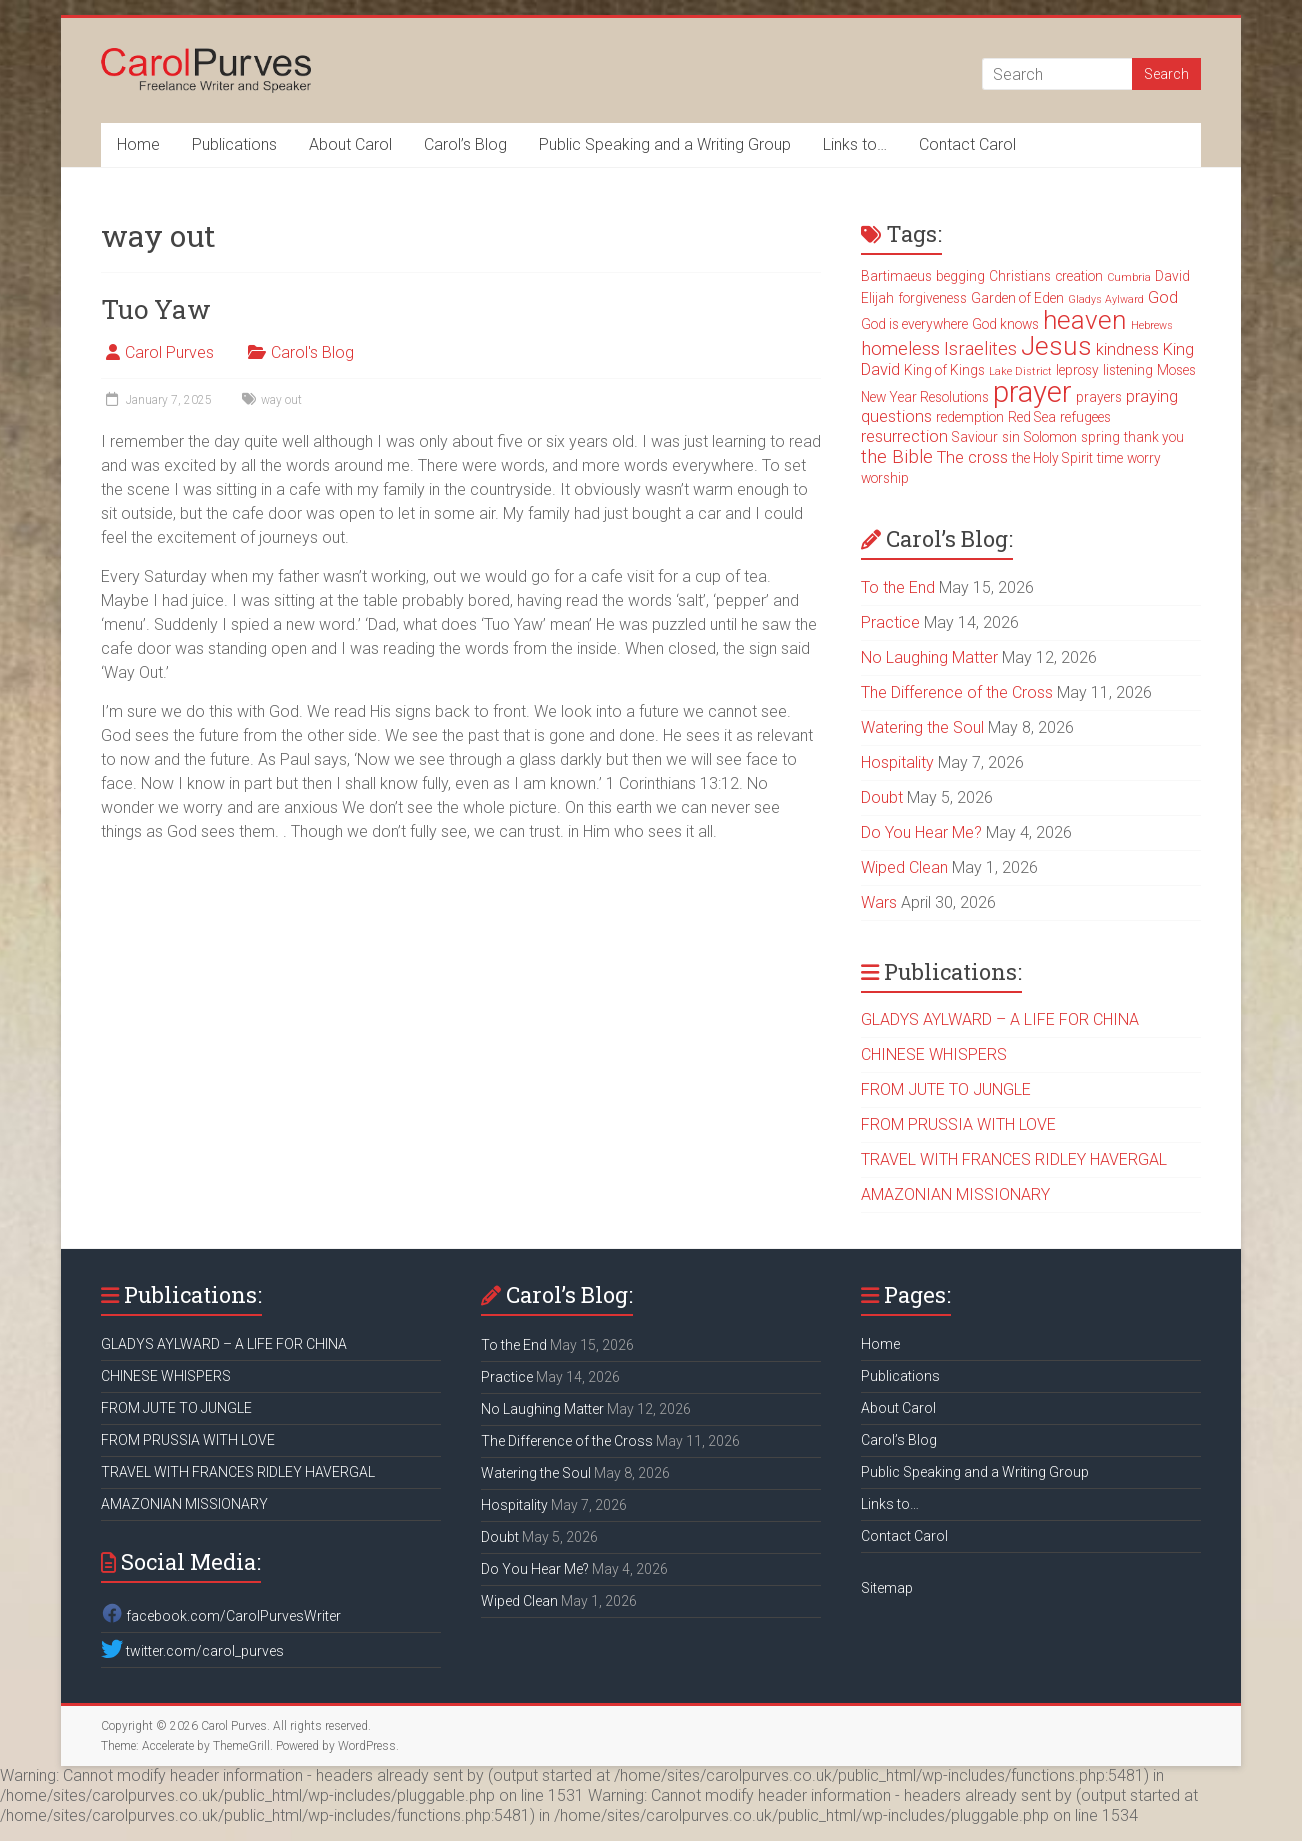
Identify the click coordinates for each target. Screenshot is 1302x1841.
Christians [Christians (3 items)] (1020, 276)
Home (138, 144)
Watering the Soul (922, 727)
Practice (890, 622)
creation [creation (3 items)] (1079, 276)
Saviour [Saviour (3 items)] (975, 437)
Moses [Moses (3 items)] (1176, 370)
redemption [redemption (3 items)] (970, 417)
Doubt (882, 797)
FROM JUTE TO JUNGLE (946, 1089)
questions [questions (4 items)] (896, 416)
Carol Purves (169, 352)
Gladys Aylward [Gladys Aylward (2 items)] (1106, 299)
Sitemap (887, 1588)
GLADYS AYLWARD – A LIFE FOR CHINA (1000, 1019)
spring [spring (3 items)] (1100, 437)
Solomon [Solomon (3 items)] (1050, 437)
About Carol (350, 144)
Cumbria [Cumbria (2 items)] (1129, 277)
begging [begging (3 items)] (960, 276)
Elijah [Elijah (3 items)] (877, 298)
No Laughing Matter (929, 657)
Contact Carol (967, 144)
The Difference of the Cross (957, 692)
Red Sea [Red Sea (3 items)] (1032, 417)
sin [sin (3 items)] (1011, 437)
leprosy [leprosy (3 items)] (1077, 370)
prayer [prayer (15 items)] (1032, 392)
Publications (234, 144)
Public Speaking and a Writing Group (665, 144)
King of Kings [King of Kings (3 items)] (944, 370)
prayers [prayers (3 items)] (1099, 397)
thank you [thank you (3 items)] (1154, 437)
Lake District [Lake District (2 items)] (1020, 371)
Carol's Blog (312, 352)
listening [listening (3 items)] (1128, 370)
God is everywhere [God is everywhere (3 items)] (914, 324)
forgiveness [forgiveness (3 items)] (932, 298)
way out (281, 400)
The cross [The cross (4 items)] (972, 457)
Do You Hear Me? (921, 832)
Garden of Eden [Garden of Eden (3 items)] (1017, 298)
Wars (879, 902)
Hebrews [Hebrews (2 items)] (1152, 325)
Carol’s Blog (465, 144)
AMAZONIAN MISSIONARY (955, 1194)
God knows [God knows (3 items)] (1005, 324)
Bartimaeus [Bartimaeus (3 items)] (896, 276)
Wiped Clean (904, 867)
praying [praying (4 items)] (1152, 396)
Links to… (855, 144)
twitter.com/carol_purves (192, 1651)
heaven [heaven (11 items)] (1085, 320)
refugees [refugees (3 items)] (1085, 417)
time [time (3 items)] (1110, 458)
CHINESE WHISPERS (934, 1054)
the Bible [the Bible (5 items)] (897, 457)
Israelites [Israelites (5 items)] (980, 349)
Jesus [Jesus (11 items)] (1056, 346)
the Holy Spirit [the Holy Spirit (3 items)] (1052, 458)
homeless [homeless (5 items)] (900, 349)
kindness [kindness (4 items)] (1127, 349)
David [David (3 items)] (1172, 276)
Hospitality (897, 762)
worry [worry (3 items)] (1144, 458)
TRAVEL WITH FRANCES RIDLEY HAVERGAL (1014, 1159)
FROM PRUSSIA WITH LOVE (958, 1124)
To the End (898, 587)
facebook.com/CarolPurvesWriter (221, 1616)
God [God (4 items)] (1163, 297)
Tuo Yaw (156, 309)
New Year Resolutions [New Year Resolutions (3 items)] (925, 397)
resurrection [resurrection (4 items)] (904, 436)
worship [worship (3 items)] (885, 478)
